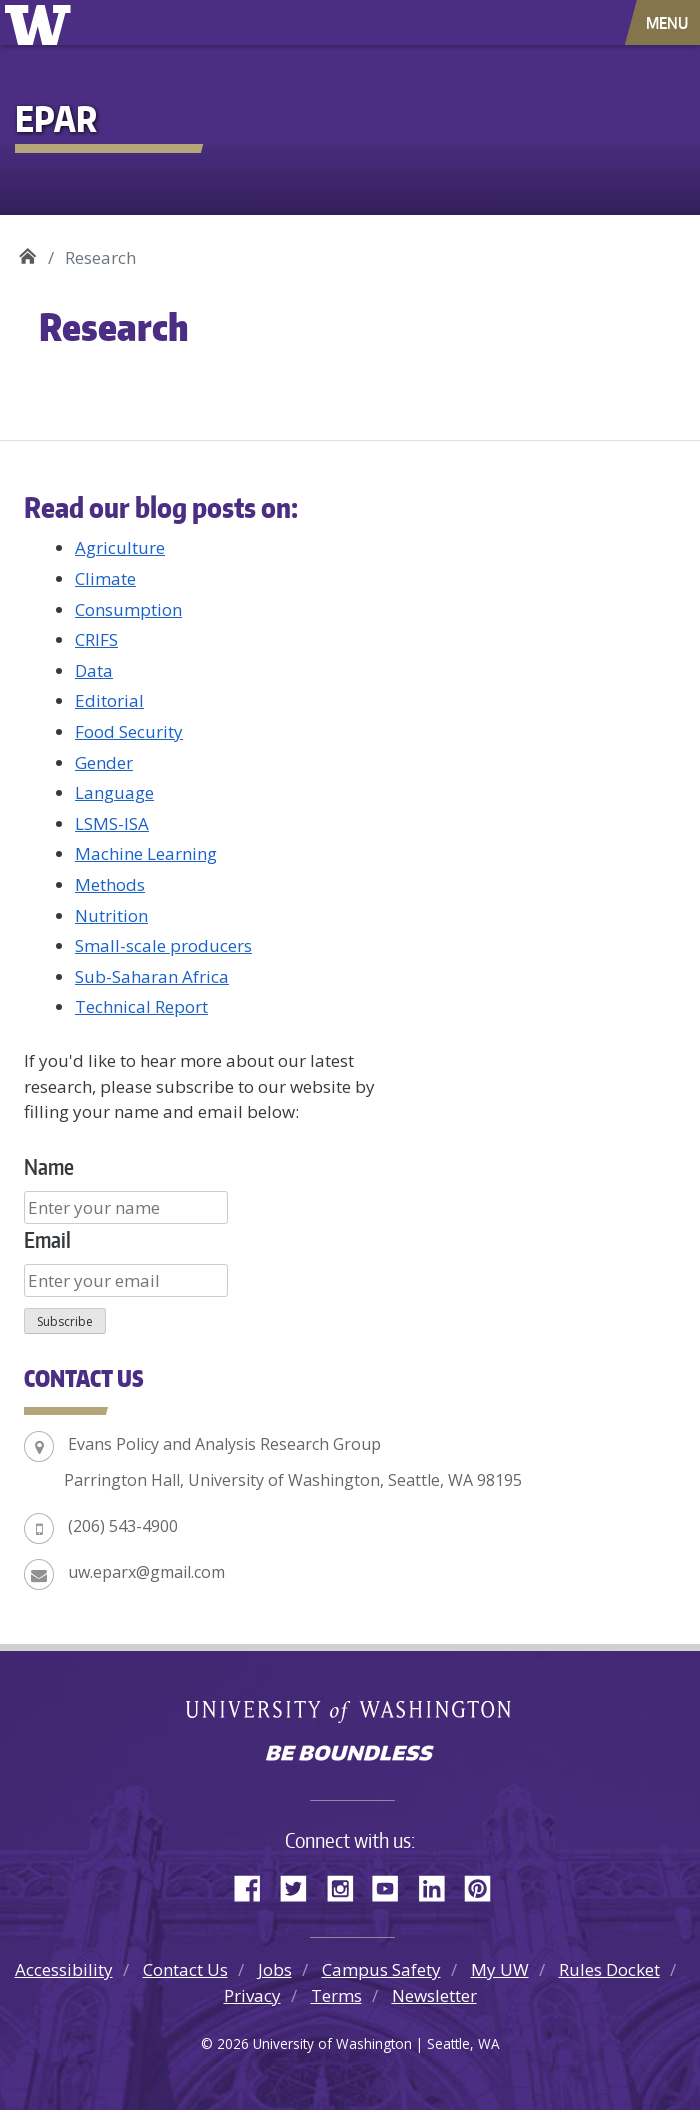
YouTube (393, 1885)
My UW (500, 1969)
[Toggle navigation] (669, 22)
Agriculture (120, 547)
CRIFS (96, 639)
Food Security (129, 731)
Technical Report (141, 1006)
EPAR (27, 250)
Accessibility (64, 1969)
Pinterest (485, 1885)
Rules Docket (609, 1969)
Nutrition (111, 915)
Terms (336, 1995)
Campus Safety (381, 1969)
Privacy (252, 1995)
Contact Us (185, 1969)
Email (47, 1239)
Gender (104, 762)
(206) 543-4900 (123, 1526)
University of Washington (41, 22)
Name (49, 1166)
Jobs (275, 1969)
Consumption (128, 609)
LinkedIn (439, 1885)
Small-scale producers (163, 945)
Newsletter (434, 1995)
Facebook (255, 1885)
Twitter (301, 1885)
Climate (105, 578)
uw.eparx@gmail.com (146, 1572)
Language (114, 792)
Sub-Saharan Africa (152, 976)
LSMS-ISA (112, 823)
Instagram (347, 1885)
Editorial (109, 700)
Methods (110, 884)
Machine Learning (146, 853)
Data (94, 670)
